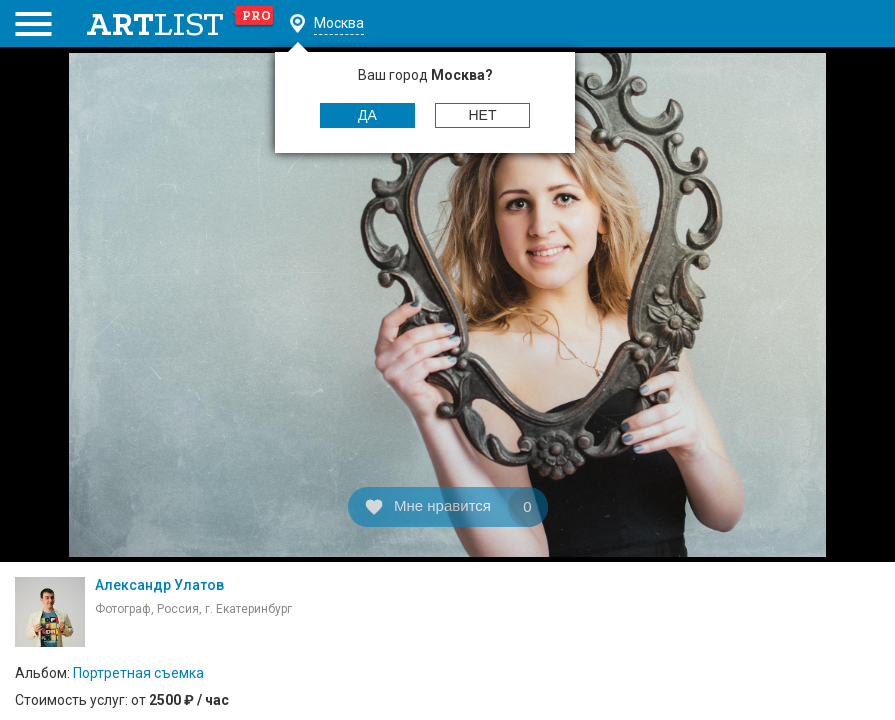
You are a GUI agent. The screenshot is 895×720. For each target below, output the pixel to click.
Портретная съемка (138, 673)
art (180, 24)
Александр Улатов (159, 585)
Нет (483, 115)
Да (367, 115)
